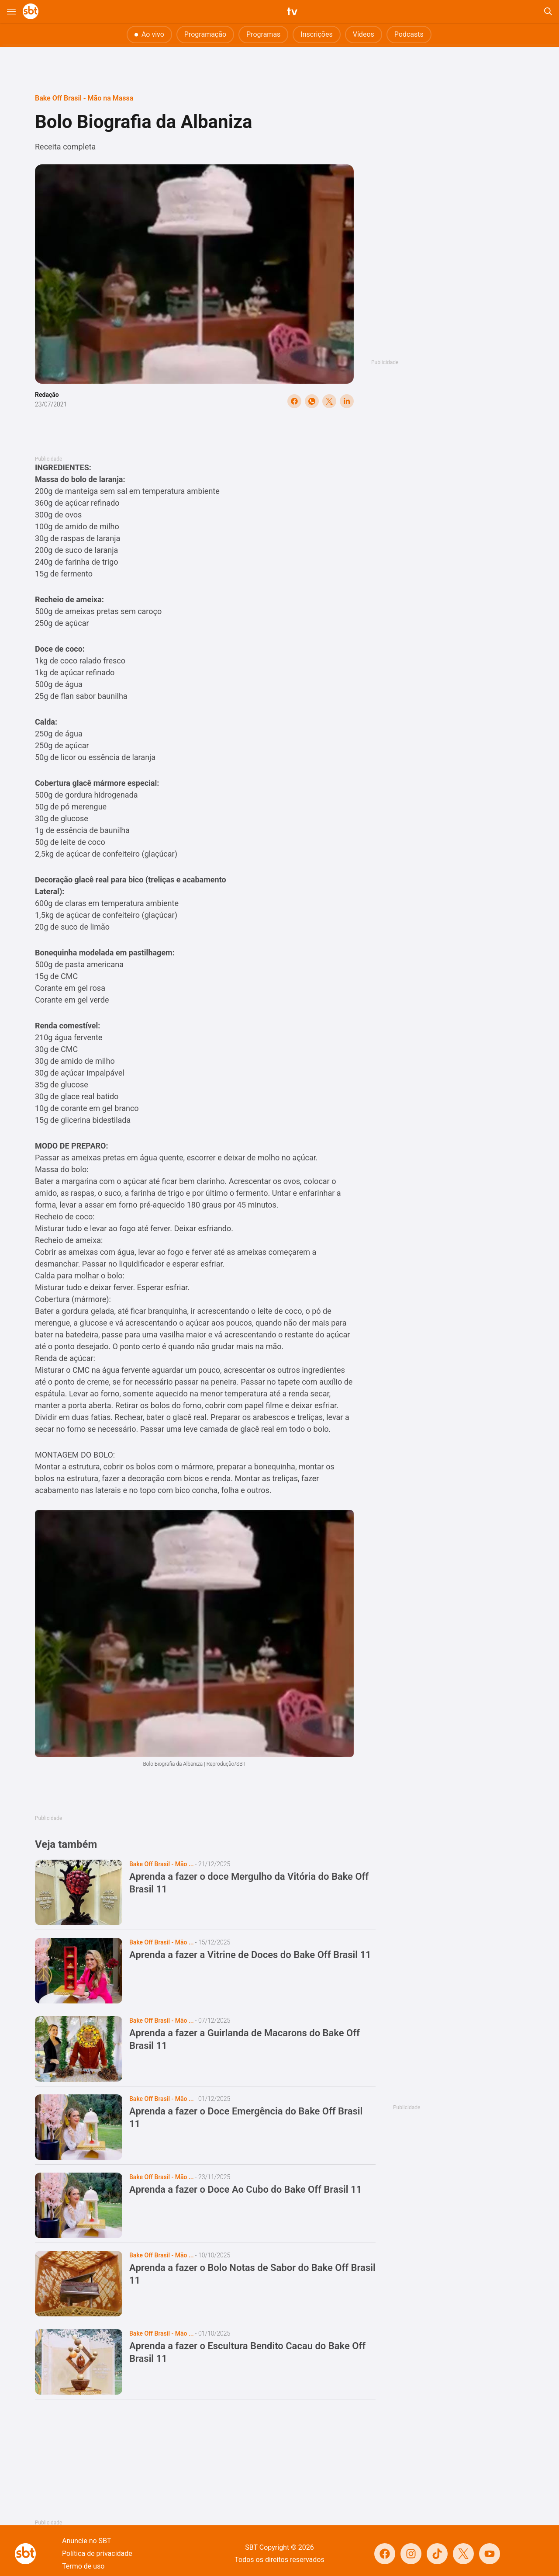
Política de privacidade (97, 2553)
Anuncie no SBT (86, 2541)
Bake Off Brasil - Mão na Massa (84, 98)
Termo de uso (83, 2566)
